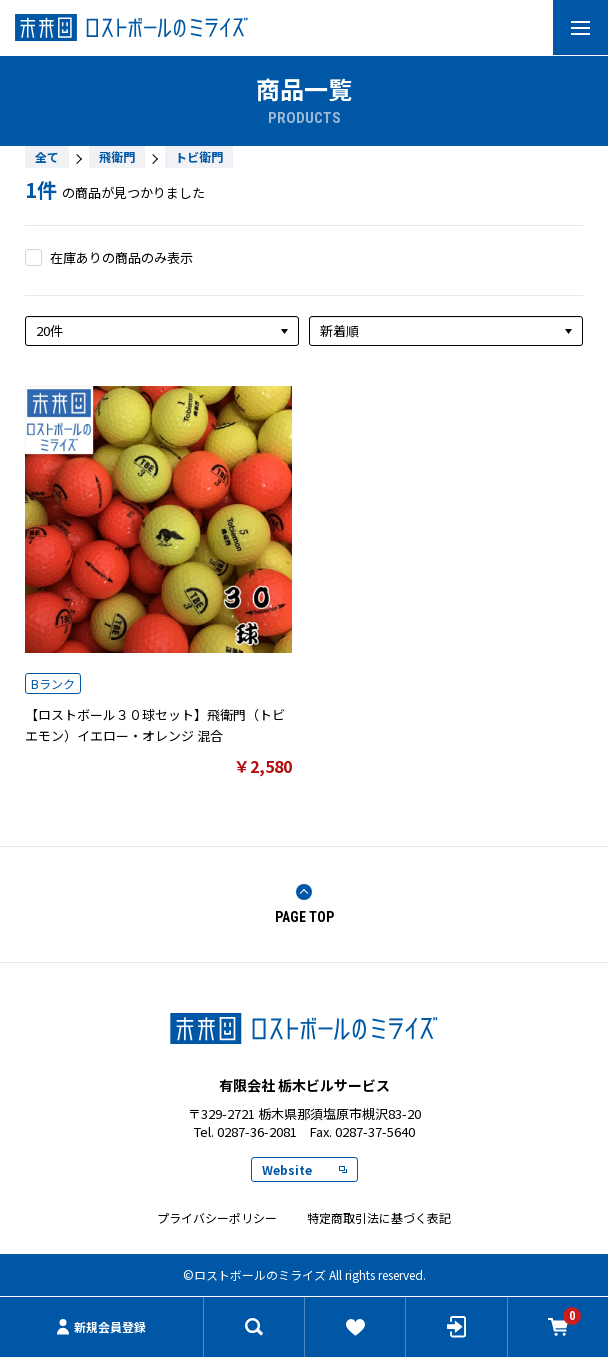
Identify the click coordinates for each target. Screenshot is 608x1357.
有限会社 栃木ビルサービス (304, 27)
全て (47, 156)
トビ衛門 (199, 156)
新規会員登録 (101, 1326)
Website (304, 1169)
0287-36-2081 (257, 1131)
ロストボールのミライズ (304, 1029)
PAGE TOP (304, 904)
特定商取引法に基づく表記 (379, 1217)
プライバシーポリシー (217, 1217)
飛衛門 (117, 156)
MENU (571, 27)
